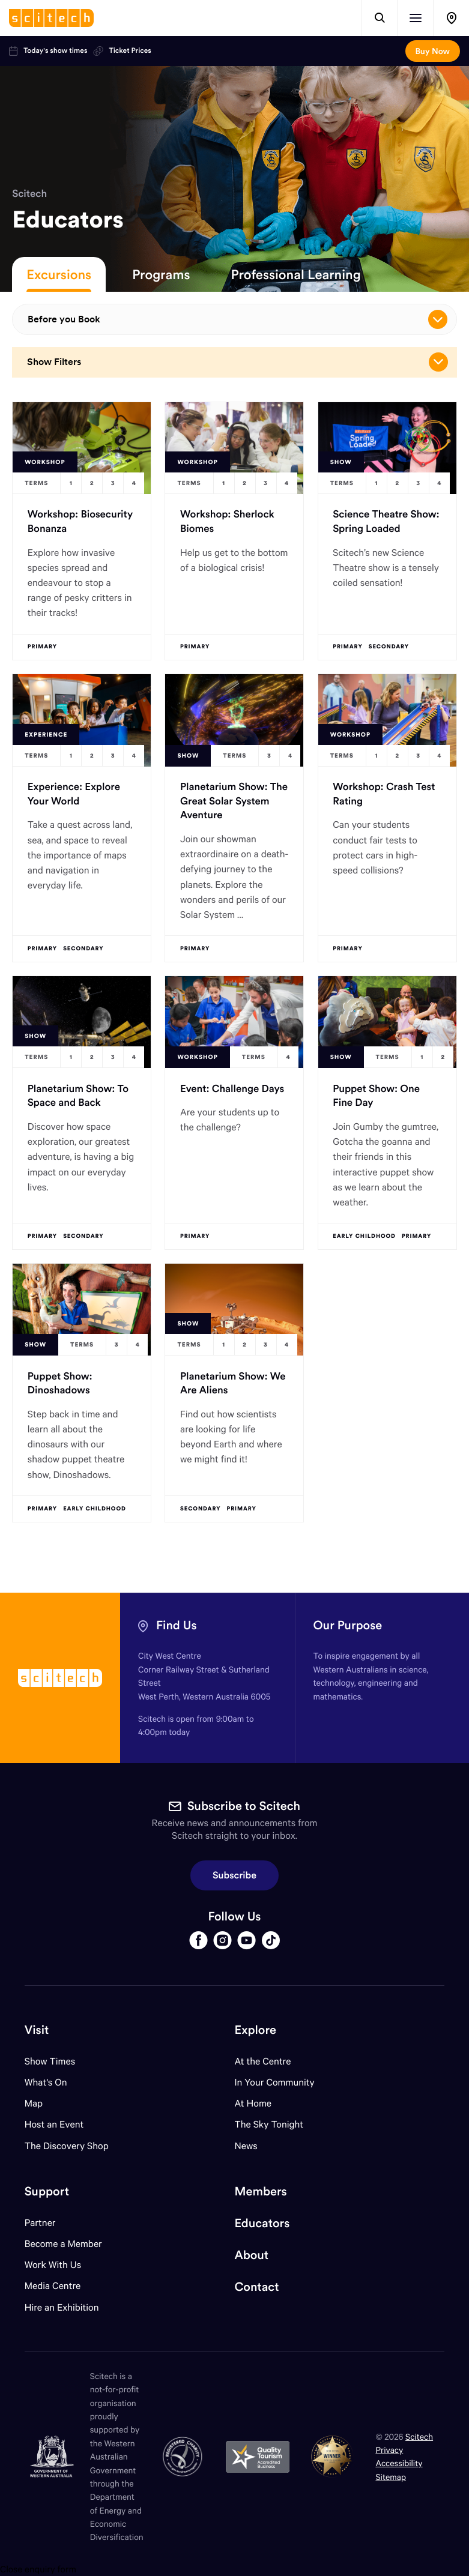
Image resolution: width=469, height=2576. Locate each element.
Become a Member (63, 2243)
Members (261, 2191)
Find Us (176, 1625)
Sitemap (390, 2476)
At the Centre (263, 2061)
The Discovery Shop (67, 2145)
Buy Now (433, 51)
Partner (40, 2222)
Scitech (29, 193)
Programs (161, 274)
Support (47, 2191)
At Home (253, 2103)
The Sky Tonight (269, 2124)
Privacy (389, 2449)
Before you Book (237, 319)
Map (41, 2103)
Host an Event (54, 2124)
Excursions (58, 274)
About (252, 2255)
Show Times (50, 2061)
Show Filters (237, 362)
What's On (46, 2082)
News (246, 2146)
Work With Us (53, 2264)
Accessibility (398, 2463)
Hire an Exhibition (62, 2307)
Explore (255, 2030)
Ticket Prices (122, 51)
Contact (257, 2286)
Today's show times (48, 51)
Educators (262, 2223)
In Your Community (275, 2082)
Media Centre (52, 2285)
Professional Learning (296, 274)
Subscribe (234, 1875)
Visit (37, 2030)
